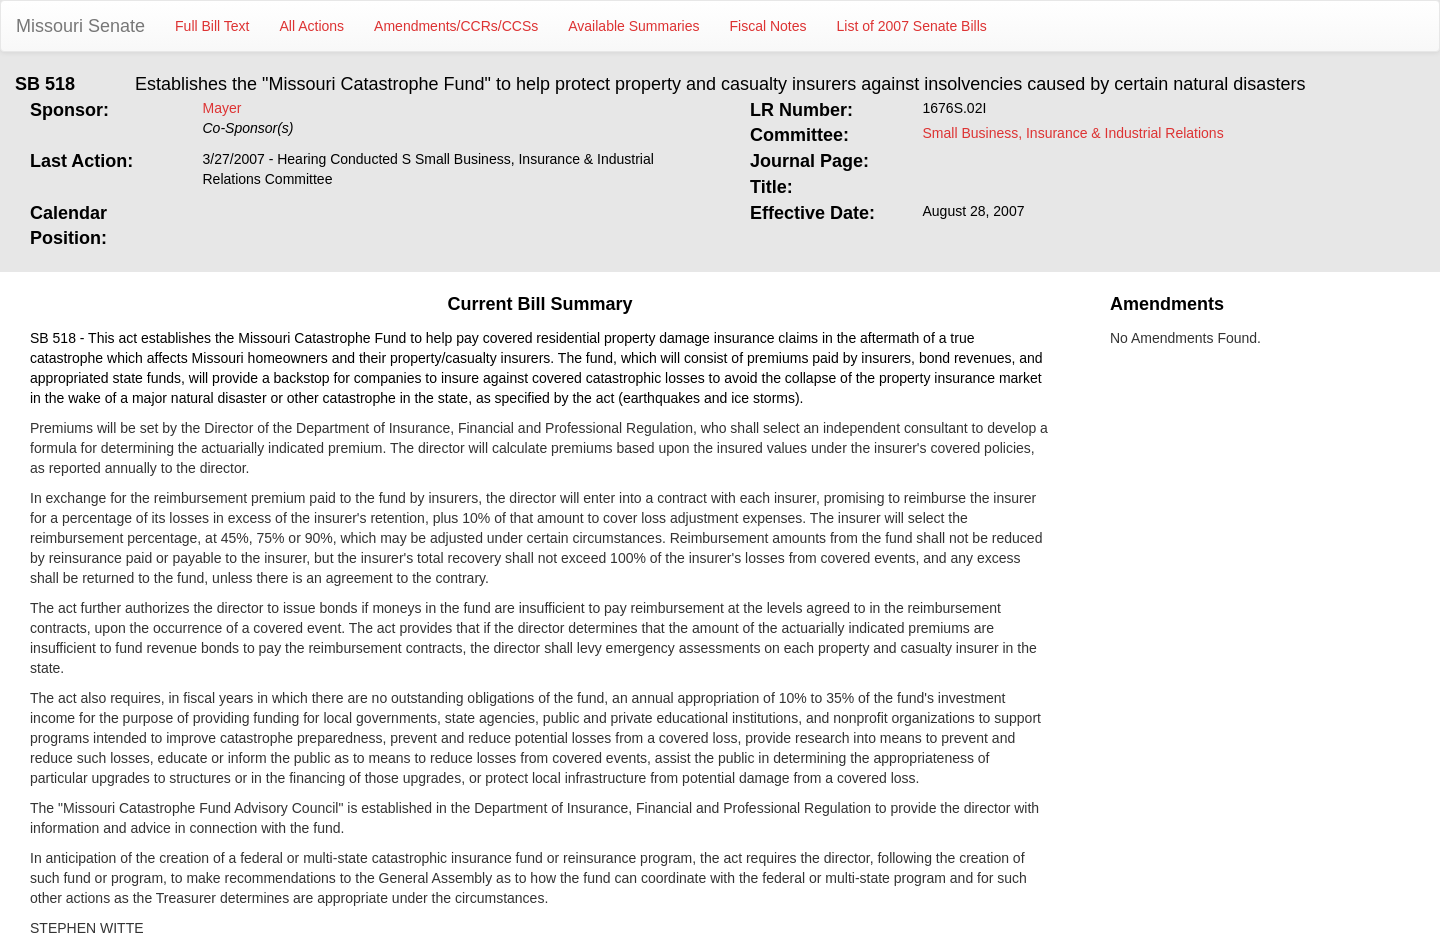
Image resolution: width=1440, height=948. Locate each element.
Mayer (222, 108)
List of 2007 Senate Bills (912, 26)
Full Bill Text (212, 26)
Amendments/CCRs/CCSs (456, 26)
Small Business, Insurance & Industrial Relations (1073, 133)
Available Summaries (633, 26)
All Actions (312, 26)
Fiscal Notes (768, 26)
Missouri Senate (80, 26)
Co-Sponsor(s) (248, 128)
